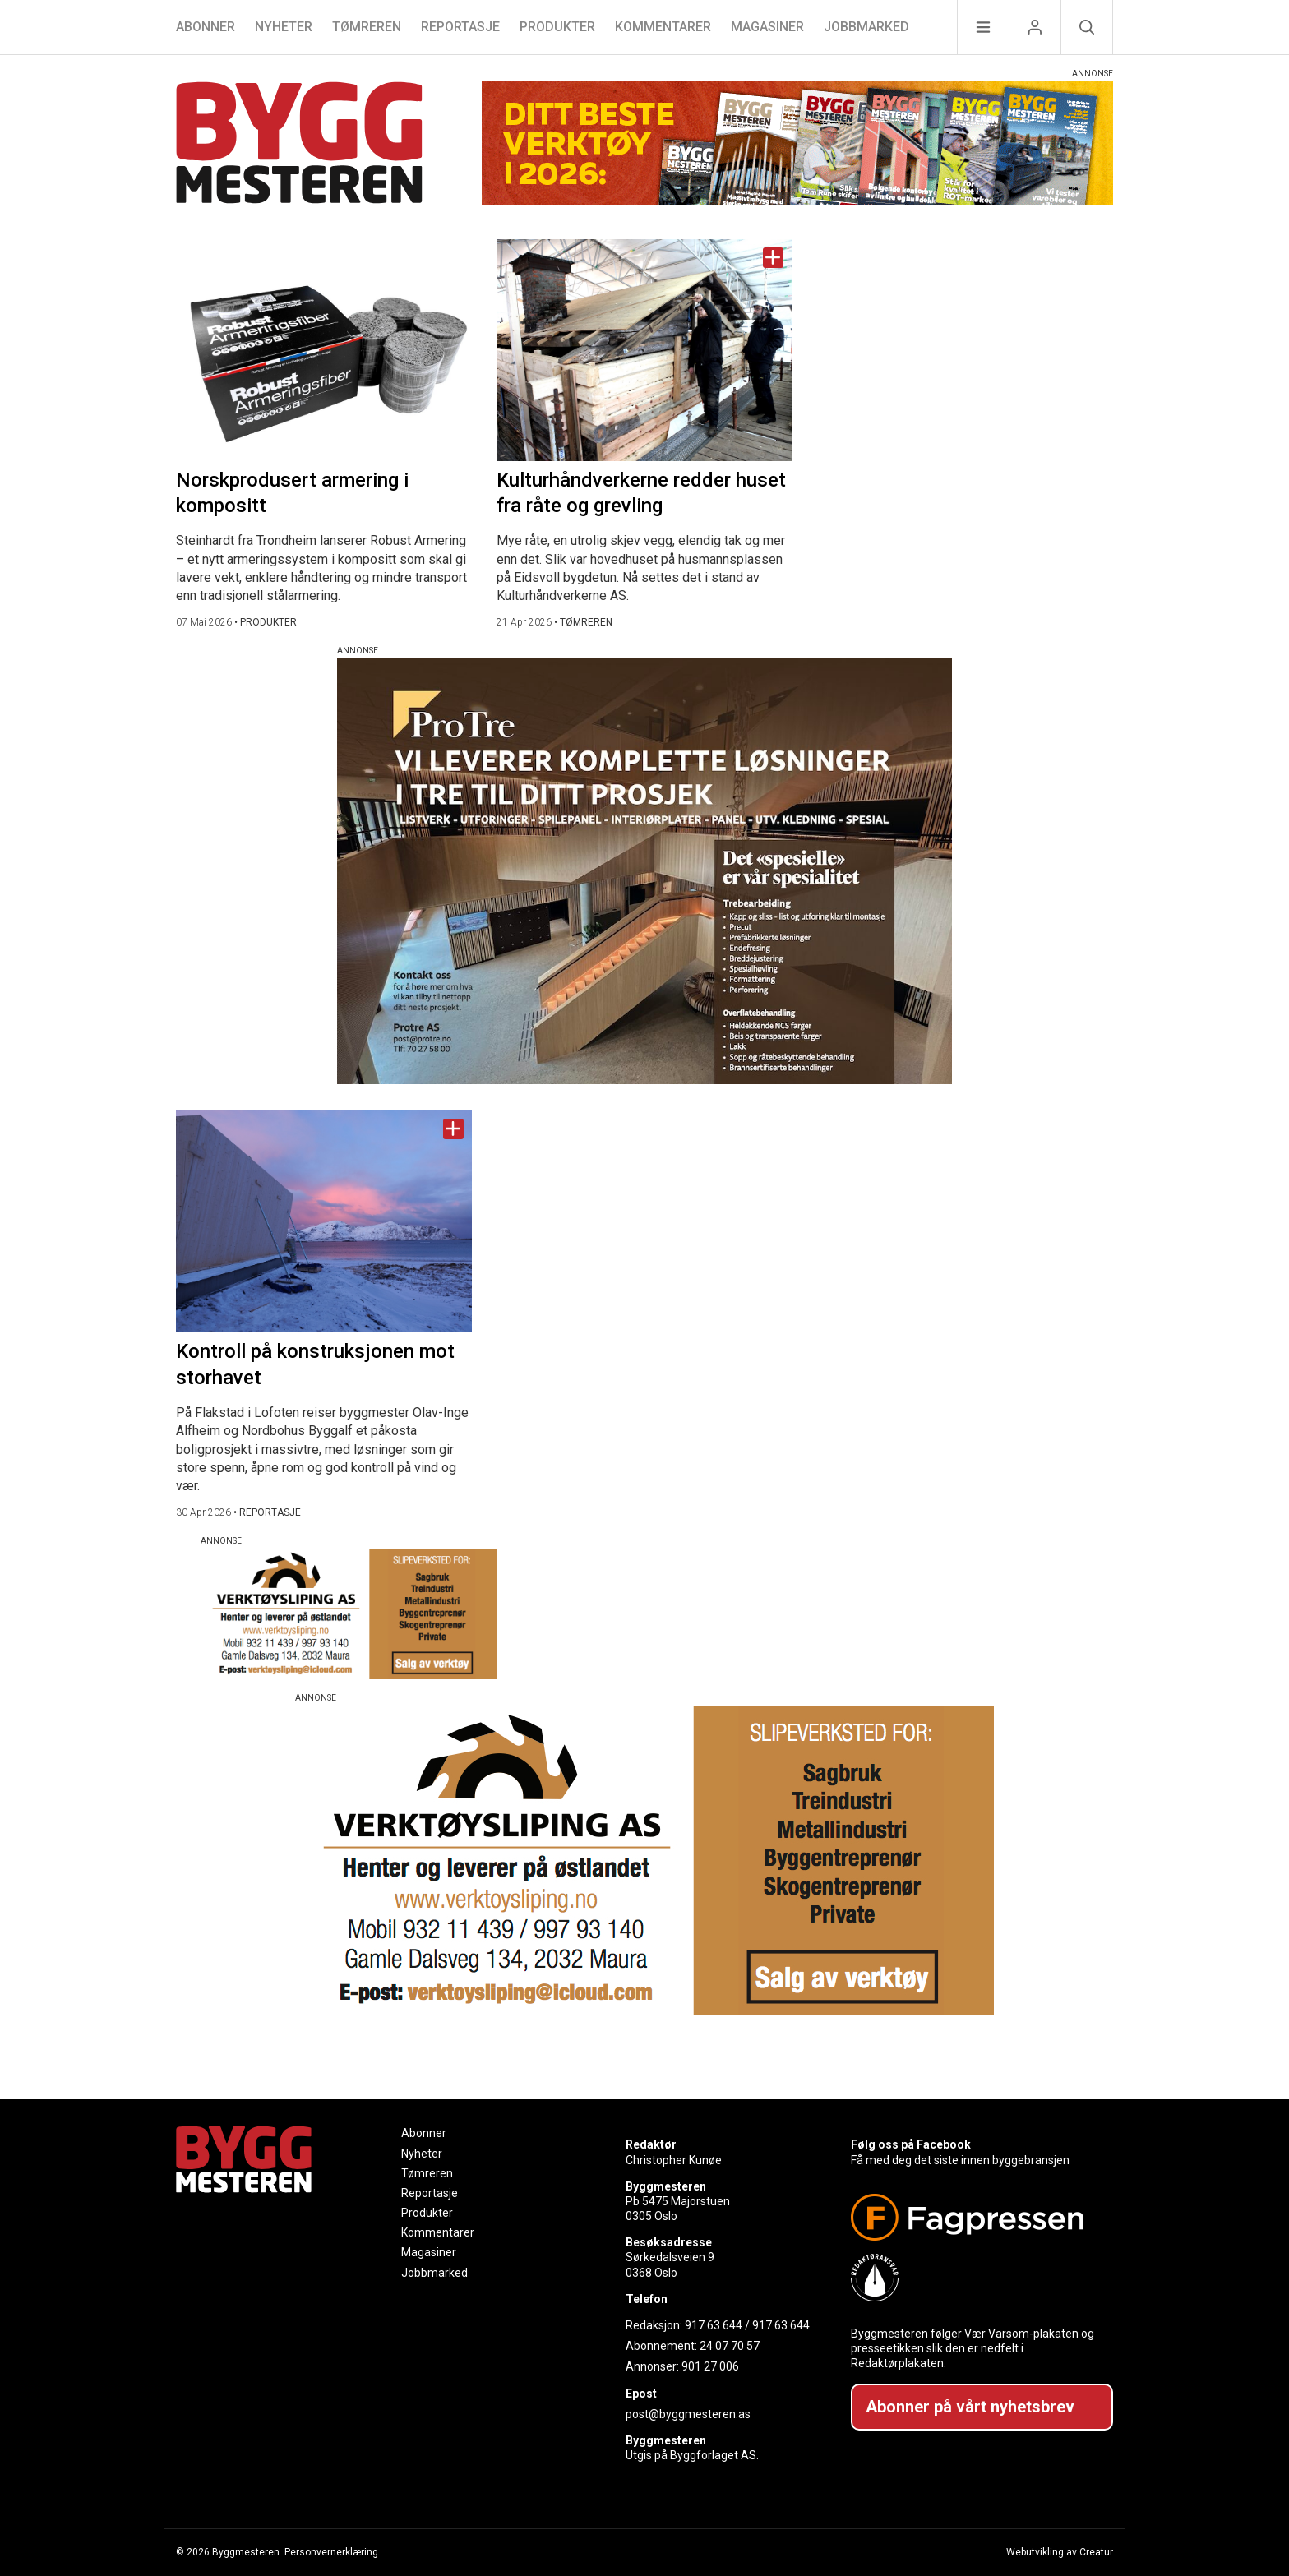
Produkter (557, 27)
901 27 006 (710, 2366)
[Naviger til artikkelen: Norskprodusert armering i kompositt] (324, 350)
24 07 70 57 (730, 2345)
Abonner (205, 27)
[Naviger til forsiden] (299, 145)
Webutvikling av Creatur (1059, 2552)
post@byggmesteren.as (688, 2414)
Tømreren (366, 27)
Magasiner (767, 27)
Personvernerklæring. (332, 2552)
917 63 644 (713, 2325)
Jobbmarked (866, 27)
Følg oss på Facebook (911, 2144)
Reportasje (460, 27)
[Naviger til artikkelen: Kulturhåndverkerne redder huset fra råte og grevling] (644, 350)
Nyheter (283, 27)
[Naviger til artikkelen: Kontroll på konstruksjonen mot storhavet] (324, 1221)
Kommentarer (663, 27)
